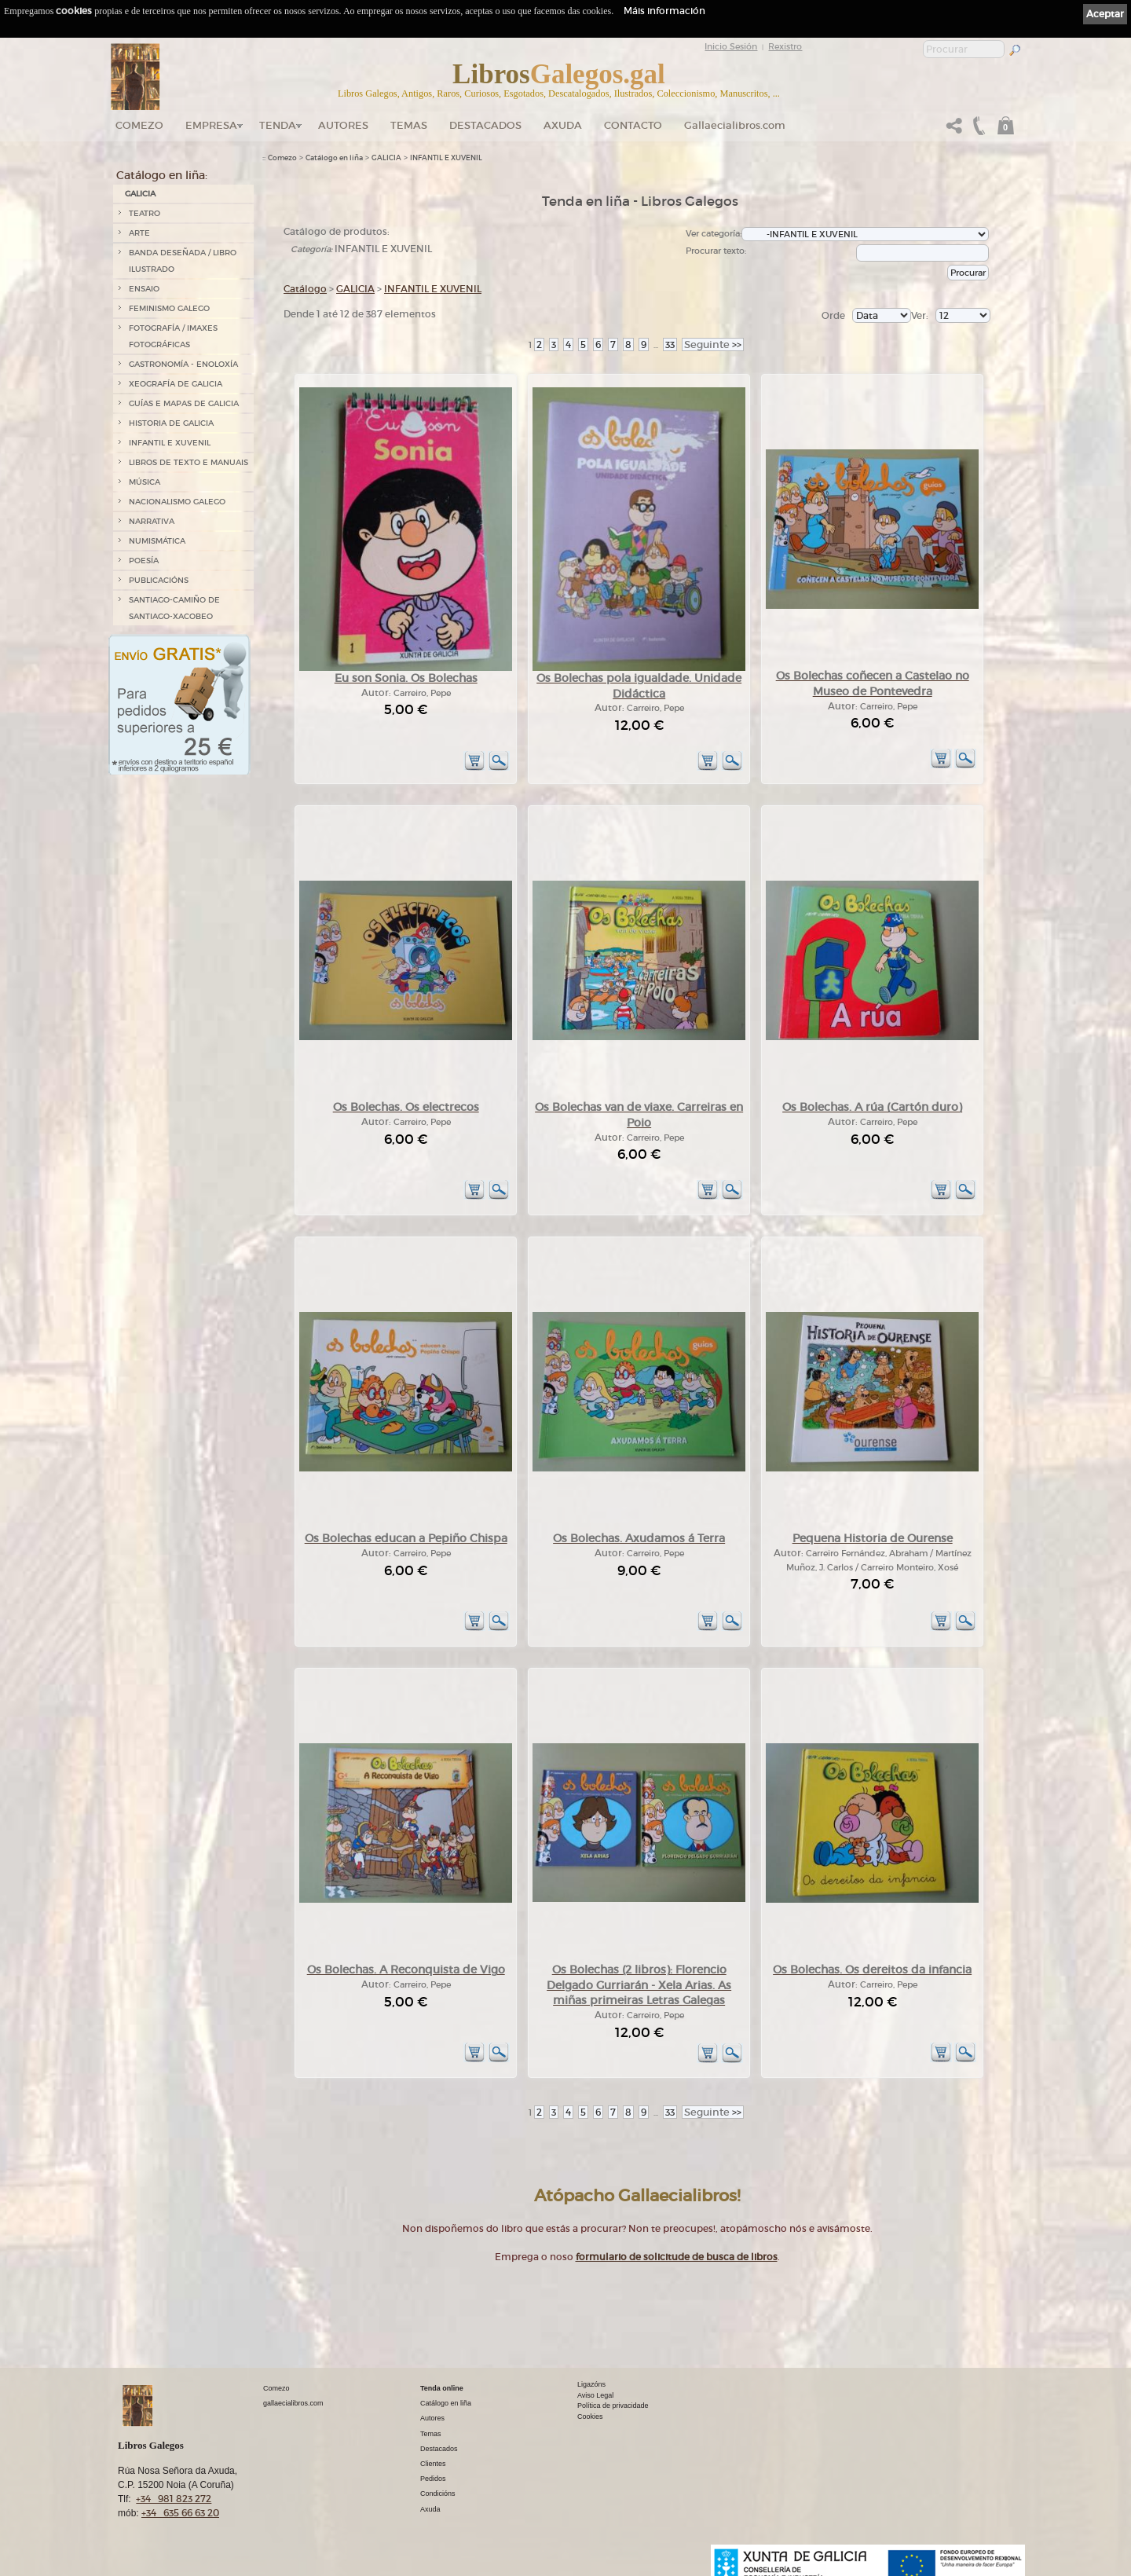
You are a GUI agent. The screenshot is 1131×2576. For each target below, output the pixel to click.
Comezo (139, 125)
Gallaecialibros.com (734, 125)
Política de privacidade (613, 2405)
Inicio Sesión (731, 46)
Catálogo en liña (334, 158)
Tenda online (441, 2388)
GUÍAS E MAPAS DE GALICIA (184, 403)
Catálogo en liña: (161, 175)
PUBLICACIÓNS (158, 580)
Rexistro (785, 46)
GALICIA (140, 194)
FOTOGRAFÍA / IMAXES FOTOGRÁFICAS (173, 336)
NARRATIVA (151, 521)
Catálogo (305, 289)
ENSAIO (144, 289)
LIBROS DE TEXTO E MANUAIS (188, 462)
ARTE (139, 233)
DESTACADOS (485, 125)
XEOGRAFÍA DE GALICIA (175, 384)
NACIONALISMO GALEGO (177, 502)
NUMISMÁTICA (157, 541)
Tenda (277, 125)
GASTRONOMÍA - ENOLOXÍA (183, 364)
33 (670, 344)
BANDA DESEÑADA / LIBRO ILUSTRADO (182, 260)
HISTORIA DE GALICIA (171, 423)
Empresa (211, 125)
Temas (408, 125)
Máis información (664, 10)
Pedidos (433, 2479)
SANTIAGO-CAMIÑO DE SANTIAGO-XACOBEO (174, 608)
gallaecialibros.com (293, 2403)
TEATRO (144, 213)
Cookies (590, 2416)
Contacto (633, 125)
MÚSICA (144, 482)
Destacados (439, 2449)
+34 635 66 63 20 (180, 2513)
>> (712, 344)
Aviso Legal (595, 2395)
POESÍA (144, 560)
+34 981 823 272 (173, 2499)
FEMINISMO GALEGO (169, 308)
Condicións (438, 2493)
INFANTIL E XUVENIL (169, 443)
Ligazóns (591, 2384)
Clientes (433, 2464)
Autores (343, 125)
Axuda (563, 125)
